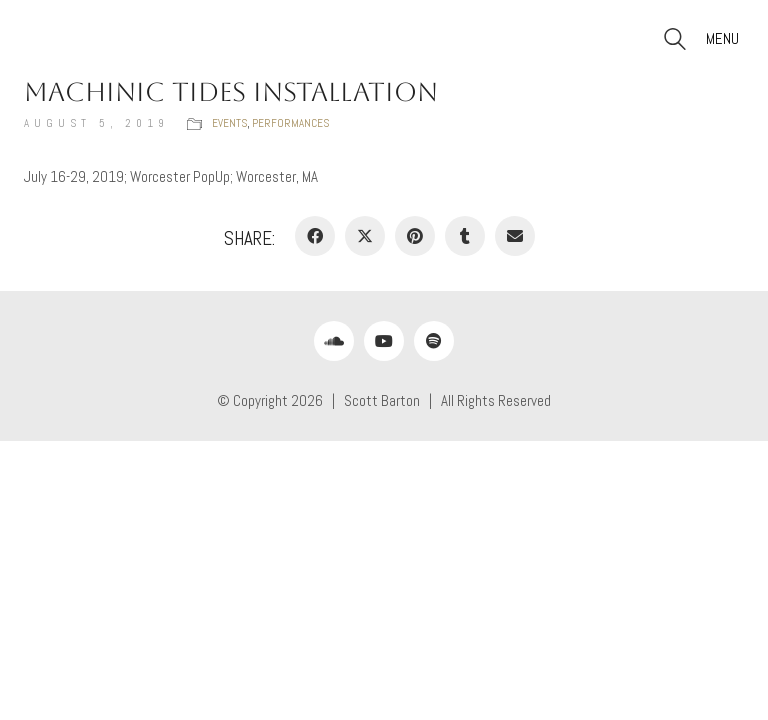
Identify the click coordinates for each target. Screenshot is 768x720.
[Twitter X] (365, 236)
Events (229, 123)
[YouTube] (384, 341)
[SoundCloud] (334, 341)
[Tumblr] (465, 236)
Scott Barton (382, 400)
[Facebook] (315, 236)
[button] (725, 39)
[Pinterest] (415, 236)
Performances (290, 123)
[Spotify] (434, 341)
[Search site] (675, 41)
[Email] (515, 236)
